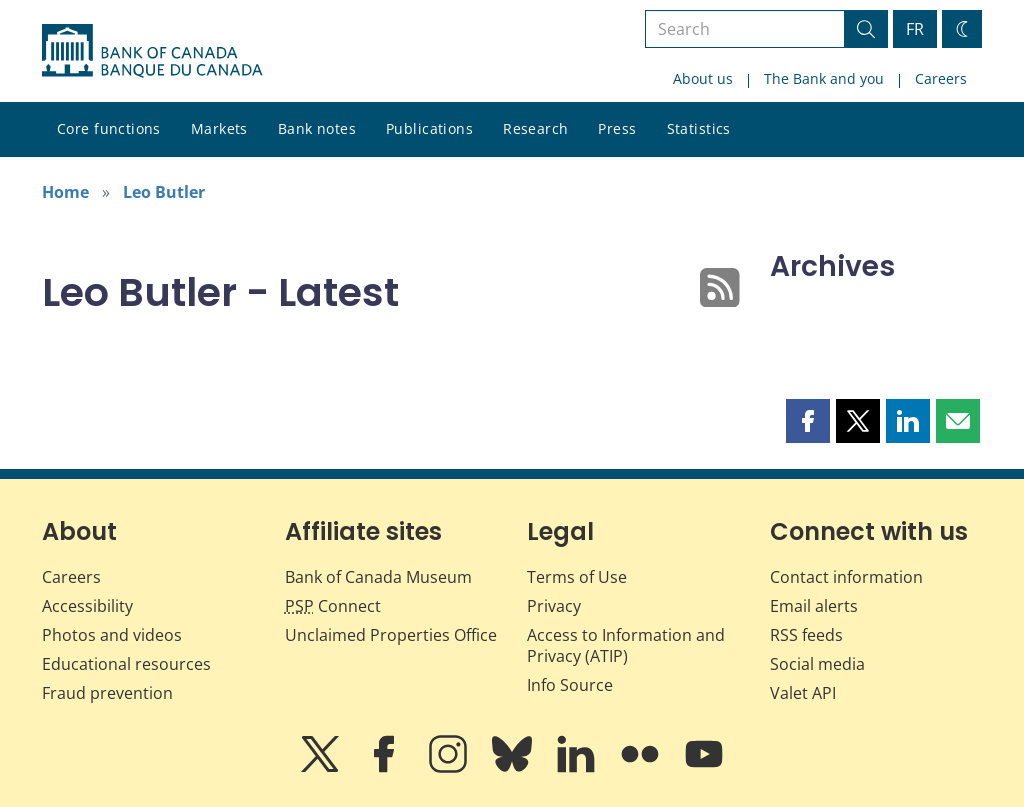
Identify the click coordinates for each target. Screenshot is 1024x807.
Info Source (570, 685)
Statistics (699, 128)
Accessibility (87, 606)
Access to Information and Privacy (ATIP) (626, 645)
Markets (219, 128)
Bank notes (317, 128)
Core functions (109, 128)
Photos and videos (112, 635)
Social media (817, 664)
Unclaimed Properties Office (391, 635)
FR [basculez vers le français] (915, 29)
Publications (429, 128)
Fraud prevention (107, 693)
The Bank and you (824, 78)
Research (535, 128)
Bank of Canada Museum (378, 577)
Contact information (846, 577)
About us (703, 78)
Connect (333, 606)
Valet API (803, 693)
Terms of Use (577, 577)
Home (65, 192)
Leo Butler (164, 192)
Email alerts (814, 606)
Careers (941, 78)
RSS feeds (806, 635)
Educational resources (126, 664)
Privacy (554, 606)
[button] (808, 421)
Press (617, 128)
